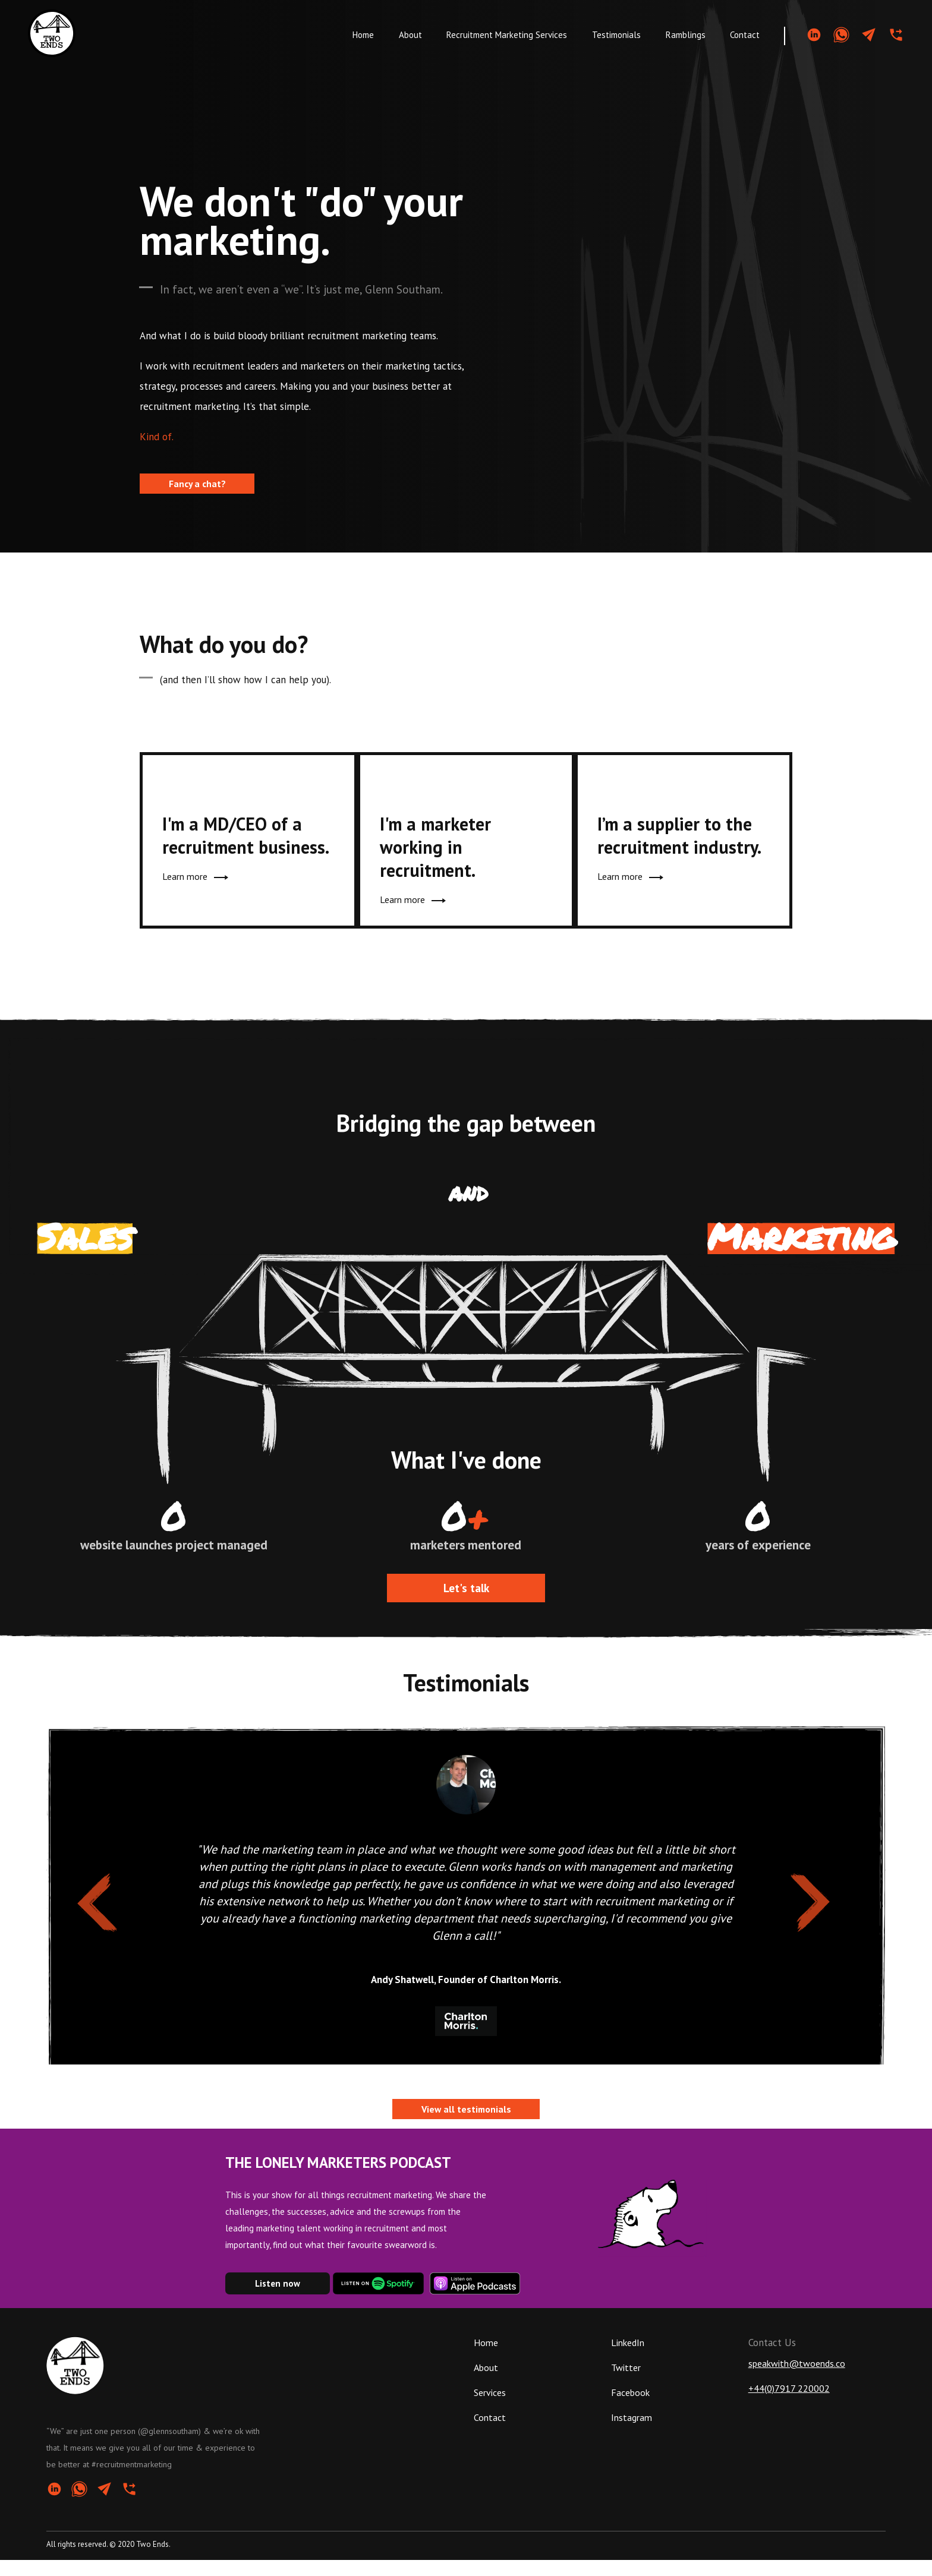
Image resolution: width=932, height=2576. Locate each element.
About (410, 34)
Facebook (630, 2408)
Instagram (631, 2433)
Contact (745, 34)
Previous (82, 1896)
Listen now (277, 2299)
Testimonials (616, 34)
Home (363, 34)
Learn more (193, 882)
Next (796, 1896)
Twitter (626, 2383)
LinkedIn (627, 2359)
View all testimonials (466, 2126)
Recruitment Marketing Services (506, 34)
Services (490, 2408)
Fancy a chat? (197, 484)
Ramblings (686, 34)
